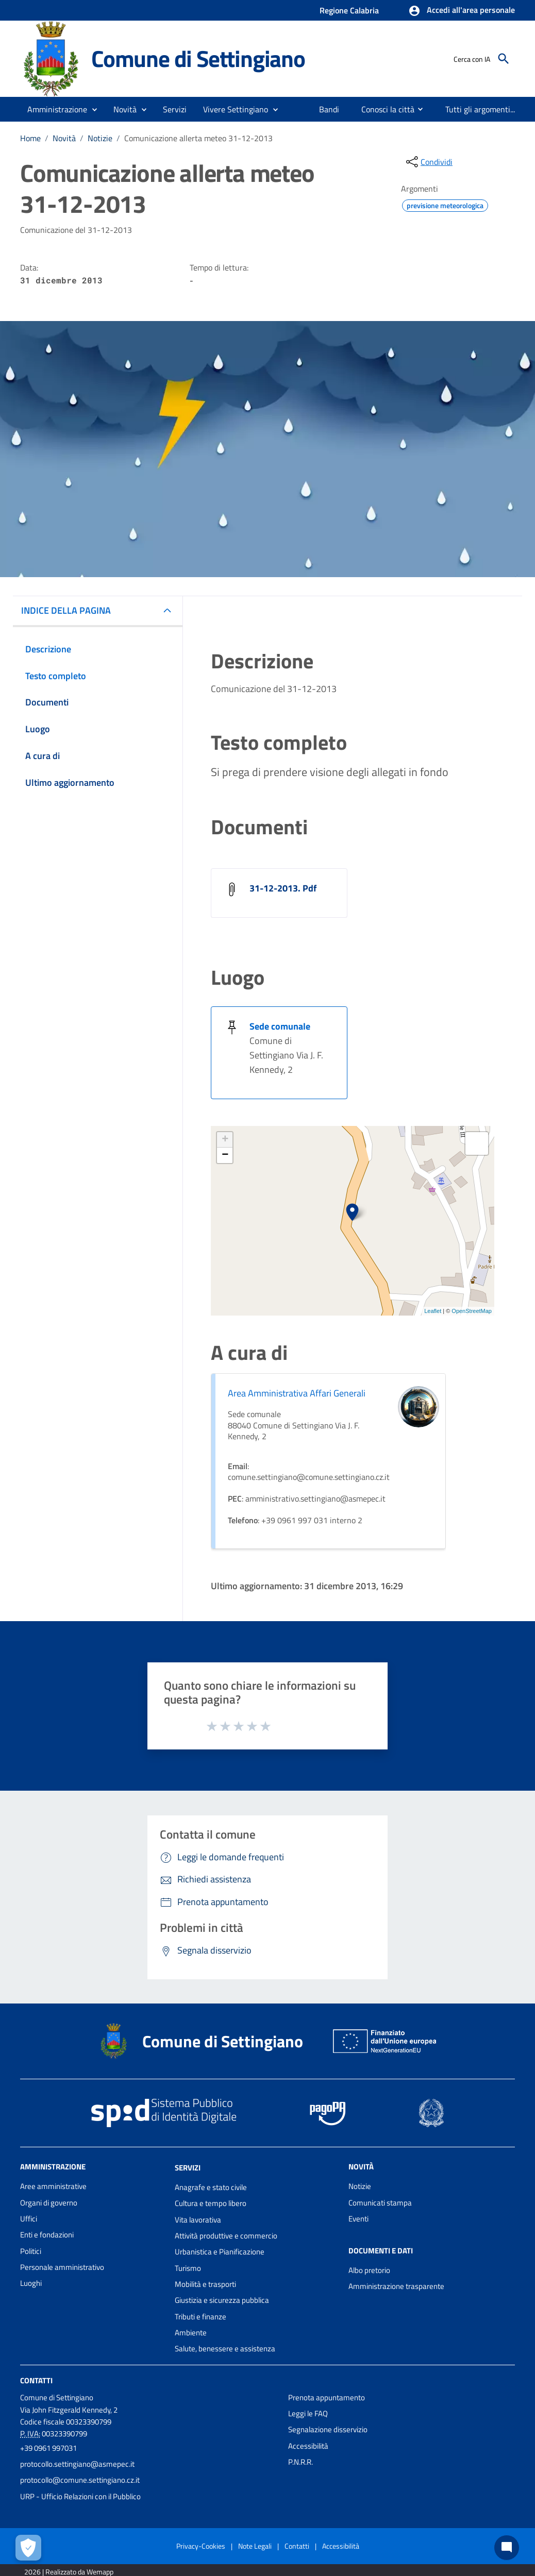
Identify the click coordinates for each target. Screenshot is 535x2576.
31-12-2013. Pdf (282, 888)
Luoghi (31, 2283)
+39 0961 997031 (48, 2448)
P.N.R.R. (300, 2462)
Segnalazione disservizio (327, 2429)
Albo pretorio (369, 2270)
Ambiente (191, 2332)
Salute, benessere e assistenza (225, 2348)
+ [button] (225, 1140)
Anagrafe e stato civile (211, 2187)
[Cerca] (503, 58)
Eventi (358, 2219)
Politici (30, 2251)
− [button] (225, 1155)
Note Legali (255, 2545)
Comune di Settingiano (198, 58)
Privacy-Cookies (200, 2545)
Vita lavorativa (198, 2220)
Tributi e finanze (200, 2316)
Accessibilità (308, 2446)
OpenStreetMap (472, 1311)
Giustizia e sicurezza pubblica (222, 2300)
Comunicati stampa (380, 2203)
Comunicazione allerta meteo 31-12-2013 (198, 138)
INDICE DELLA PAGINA (66, 610)
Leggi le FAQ (308, 2413)
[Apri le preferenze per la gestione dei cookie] (28, 2548)
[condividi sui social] (428, 162)
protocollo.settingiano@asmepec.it (77, 2464)
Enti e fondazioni (47, 2235)
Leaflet (432, 1311)
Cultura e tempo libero (210, 2203)
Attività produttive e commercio (226, 2236)
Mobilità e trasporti (205, 2284)
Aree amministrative (53, 2186)
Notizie (100, 138)
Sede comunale (279, 1026)
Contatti (36, 2380)
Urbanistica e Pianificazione (219, 2252)
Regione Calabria (349, 10)
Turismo (188, 2268)
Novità (64, 138)
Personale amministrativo (62, 2267)
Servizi (187, 2168)
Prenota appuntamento (326, 2397)
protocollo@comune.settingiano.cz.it (80, 2480)
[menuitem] (329, 109)
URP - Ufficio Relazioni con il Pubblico (80, 2496)
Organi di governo (48, 2203)
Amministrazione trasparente (396, 2286)
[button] (461, 11)
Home (30, 138)
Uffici (28, 2219)
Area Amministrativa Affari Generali (296, 1393)
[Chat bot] (507, 2548)
